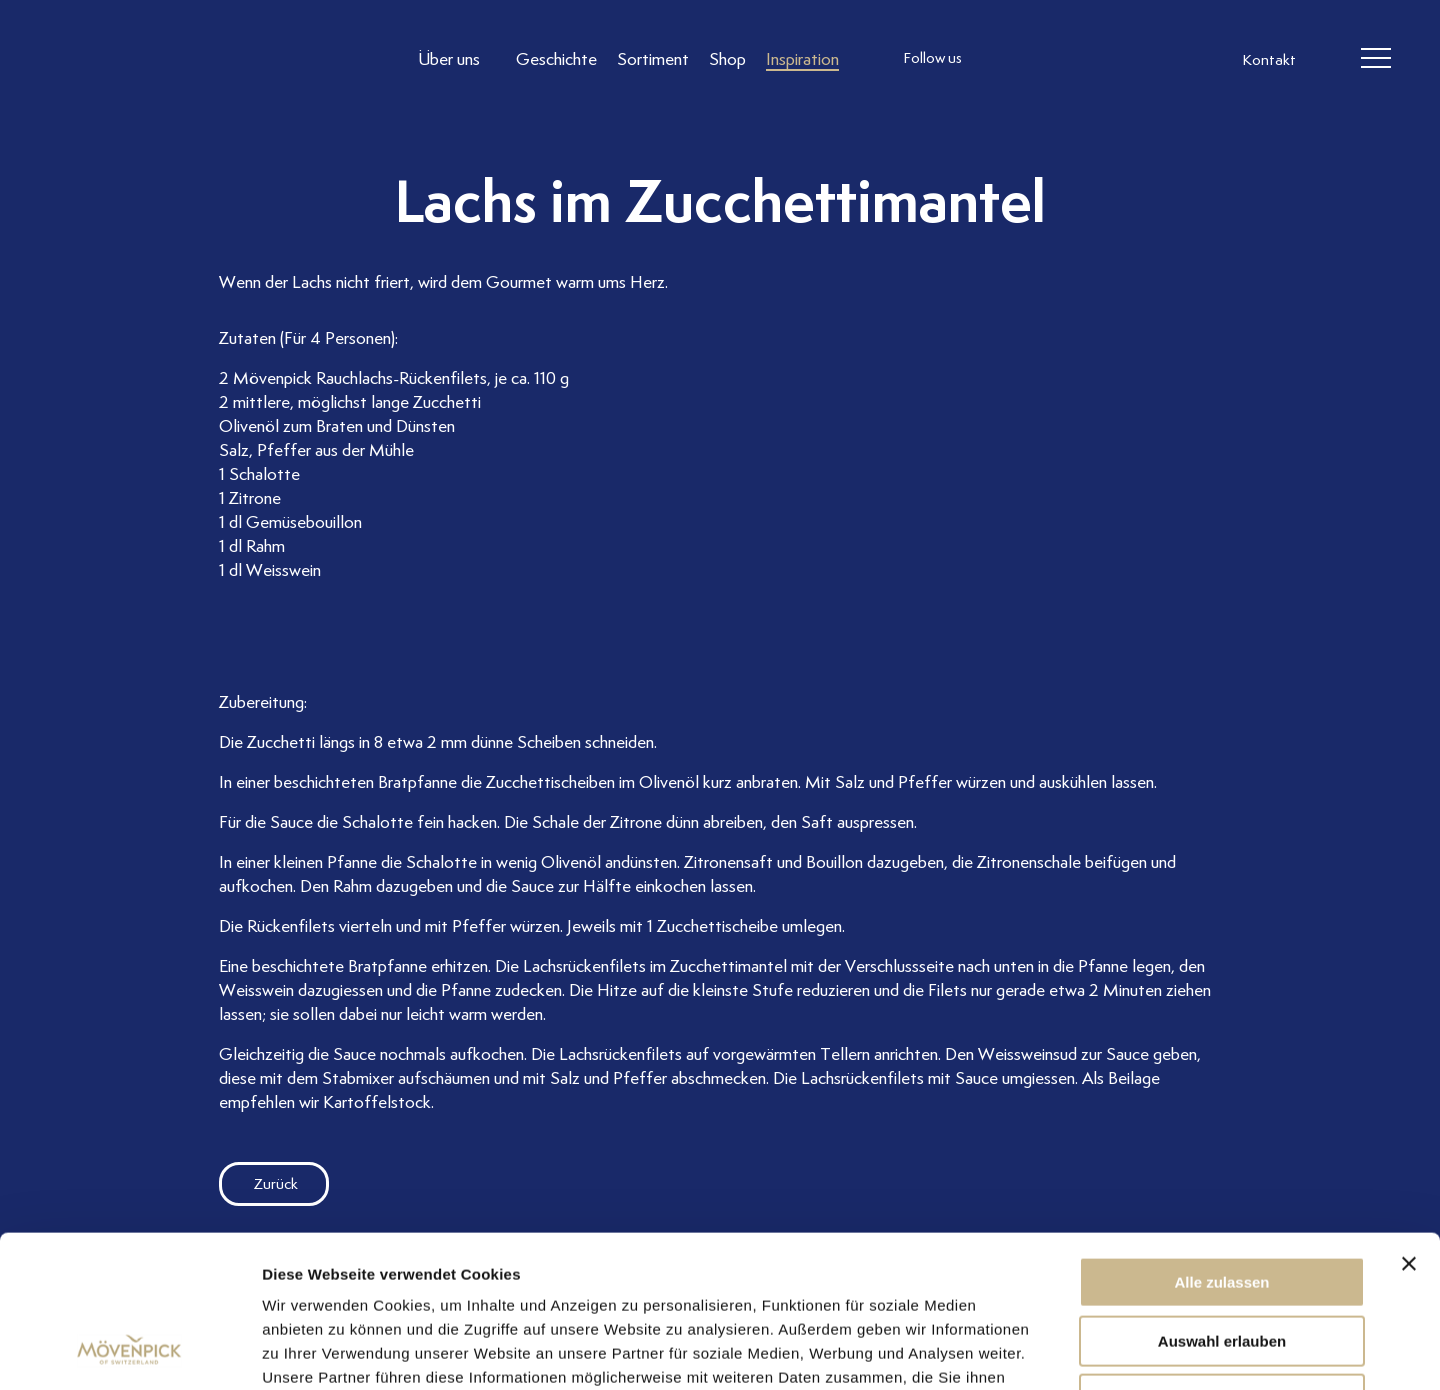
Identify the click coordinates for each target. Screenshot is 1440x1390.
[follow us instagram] (1003, 59)
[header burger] (1376, 59)
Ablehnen (1222, 1262)
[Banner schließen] (1409, 1127)
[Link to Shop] (727, 58)
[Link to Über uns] (457, 58)
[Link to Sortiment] (653, 58)
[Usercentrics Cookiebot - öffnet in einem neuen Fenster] (129, 1351)
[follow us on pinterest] (1123, 59)
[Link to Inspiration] (802, 58)
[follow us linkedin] (1083, 59)
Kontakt (1269, 60)
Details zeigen (1063, 1350)
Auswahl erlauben (1222, 1204)
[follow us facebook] (1043, 59)
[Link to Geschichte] (556, 58)
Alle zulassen (1221, 1145)
